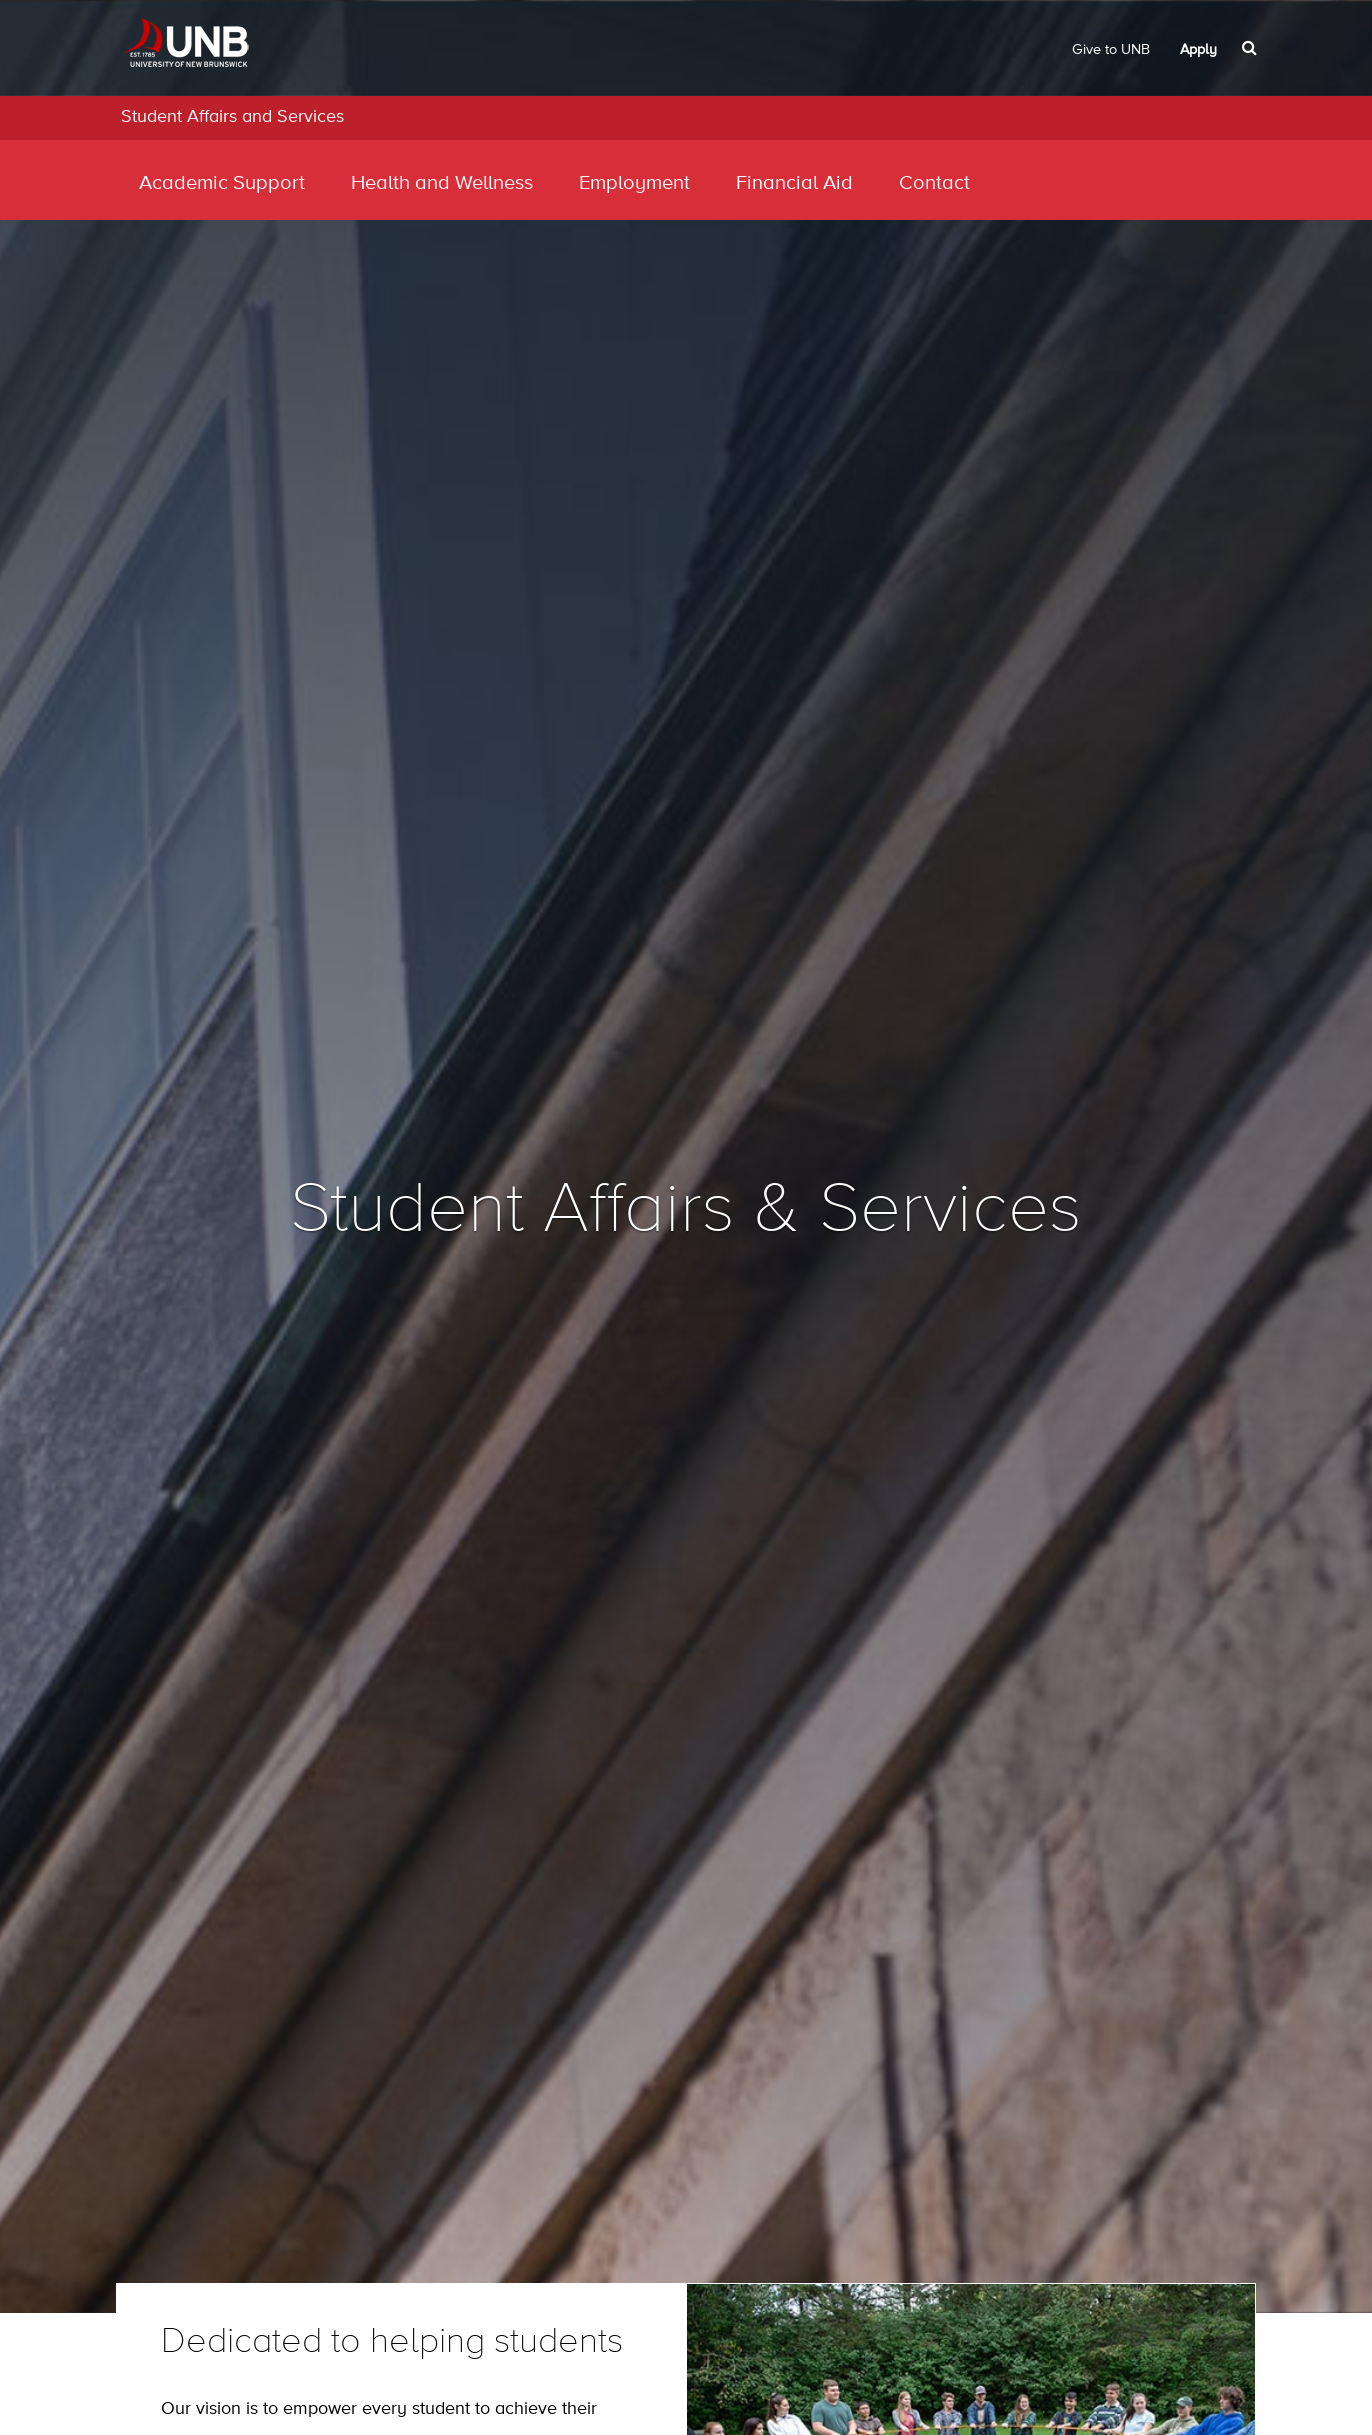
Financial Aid (794, 183)
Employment (634, 183)
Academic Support (222, 183)
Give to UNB (1111, 50)
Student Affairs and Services (232, 117)
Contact (934, 183)
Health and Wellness (442, 183)
